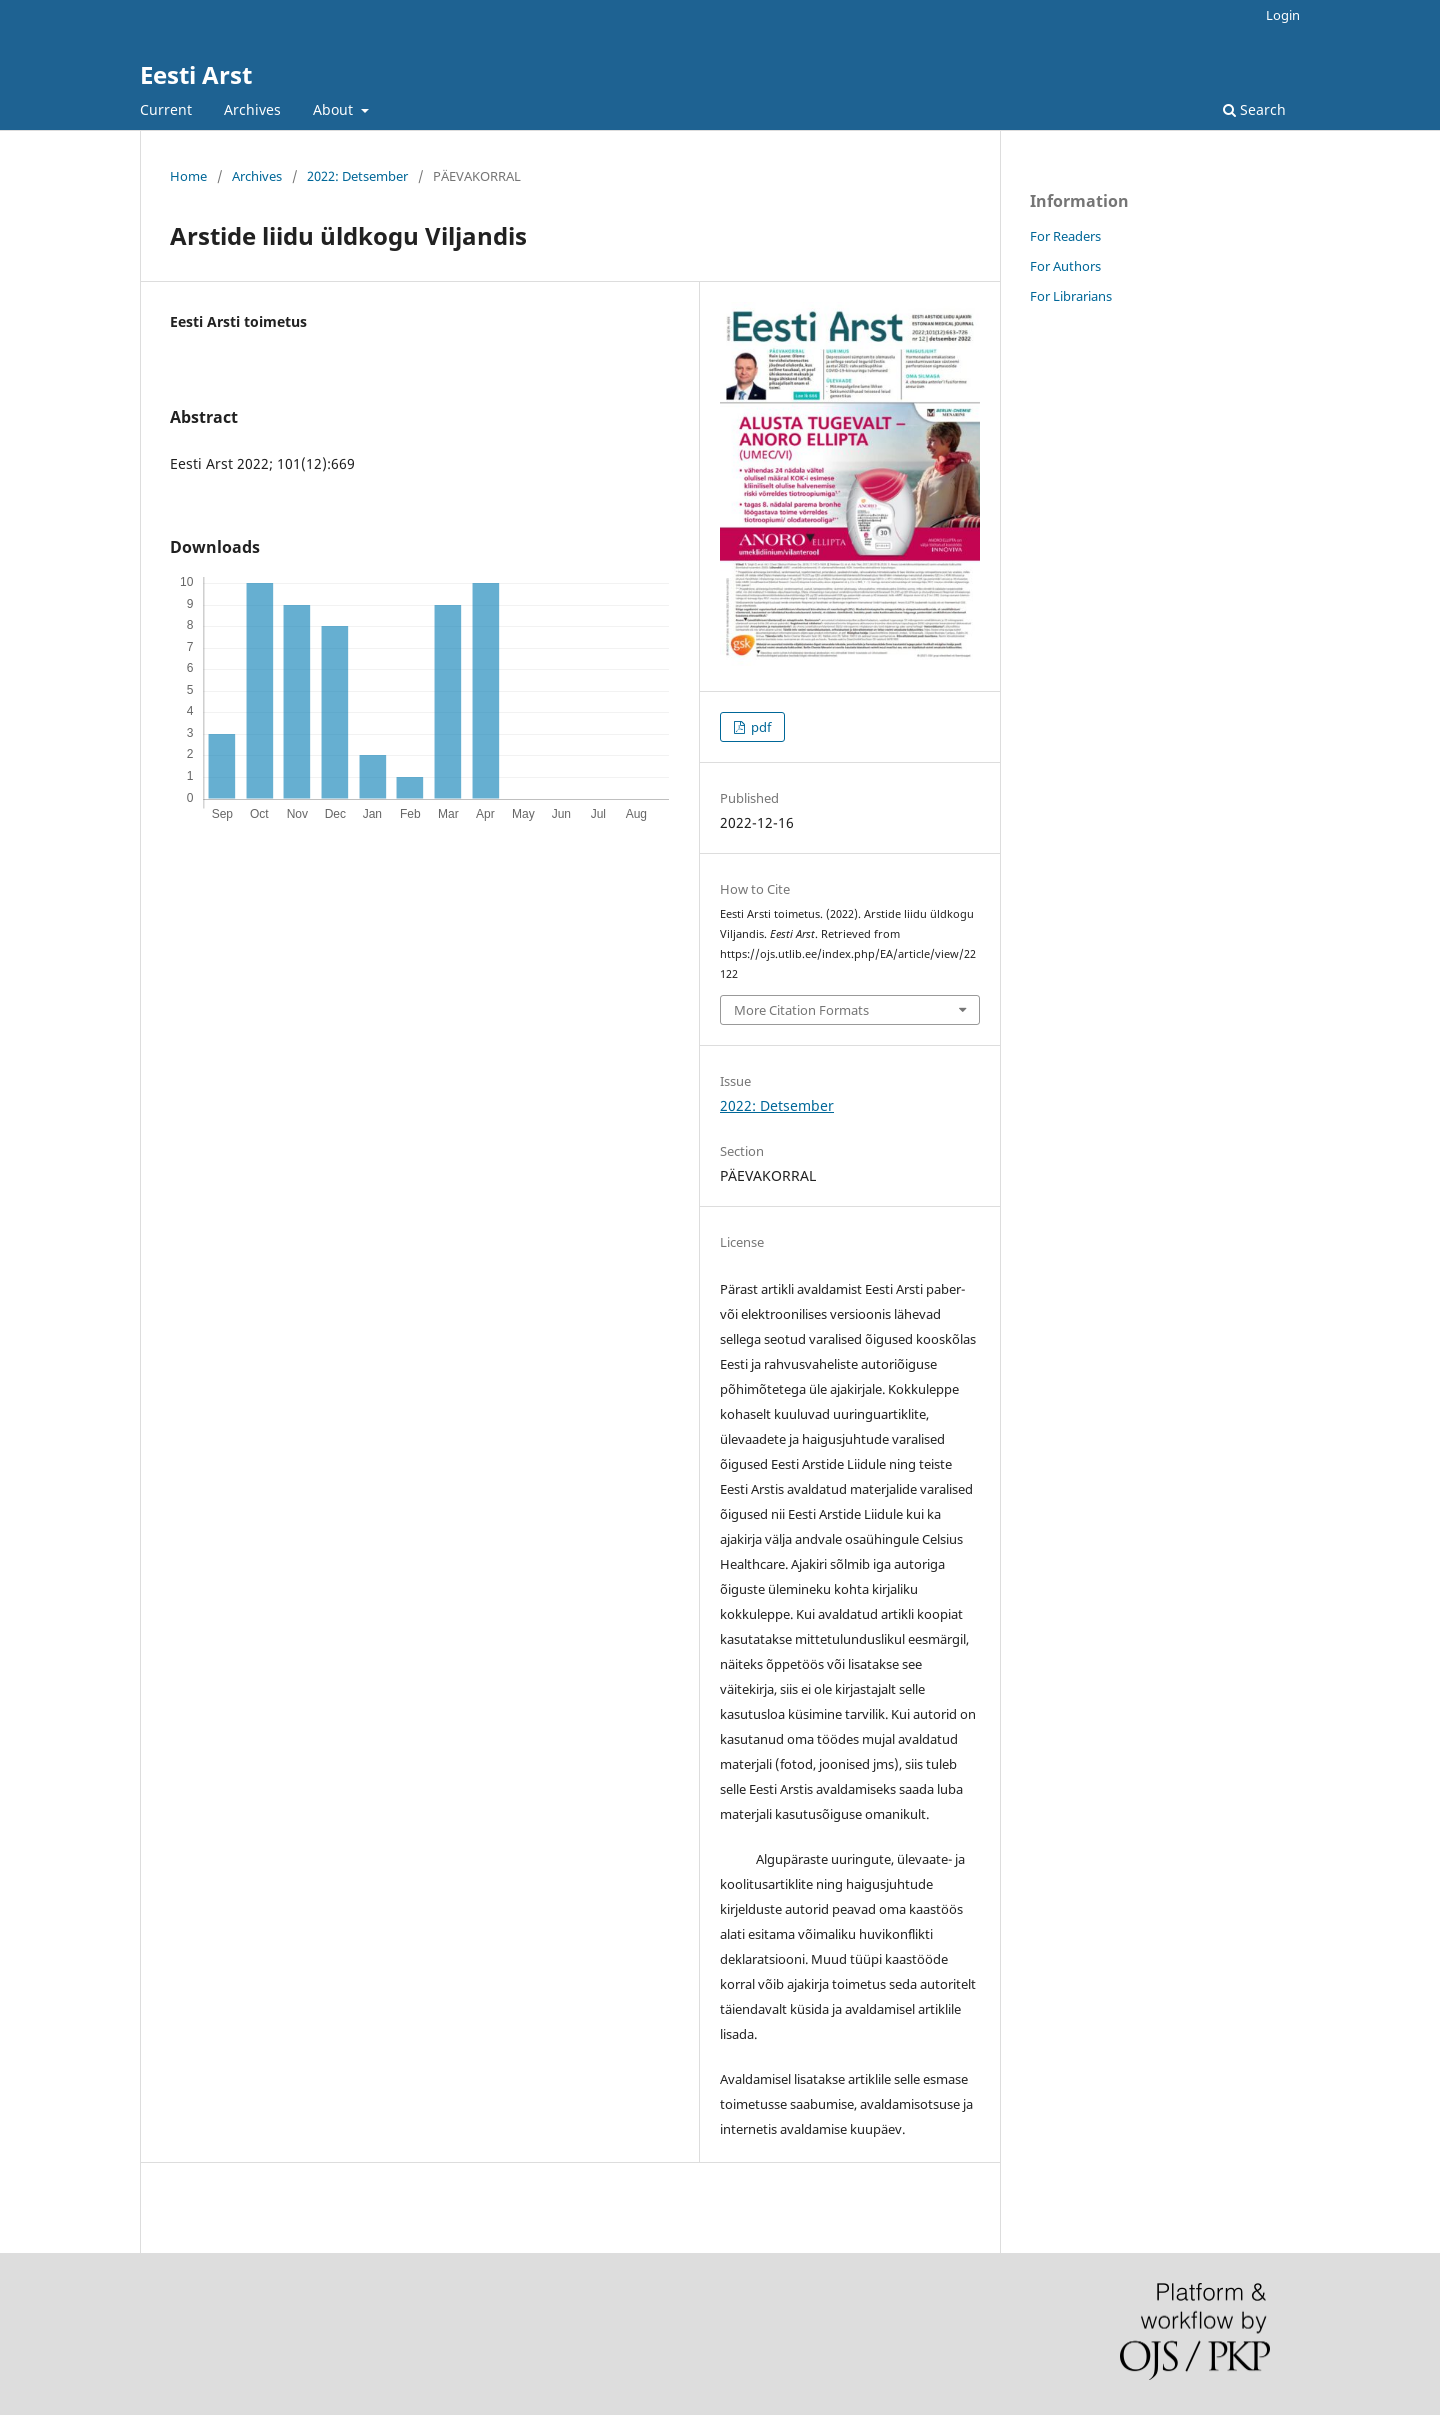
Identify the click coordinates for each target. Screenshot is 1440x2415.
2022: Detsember (357, 176)
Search (1254, 109)
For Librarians (1071, 296)
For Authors (1065, 266)
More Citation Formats (801, 1010)
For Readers (1065, 236)
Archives (252, 109)
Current (166, 109)
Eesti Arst (196, 74)
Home (188, 176)
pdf (759, 727)
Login (1283, 15)
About (335, 109)
